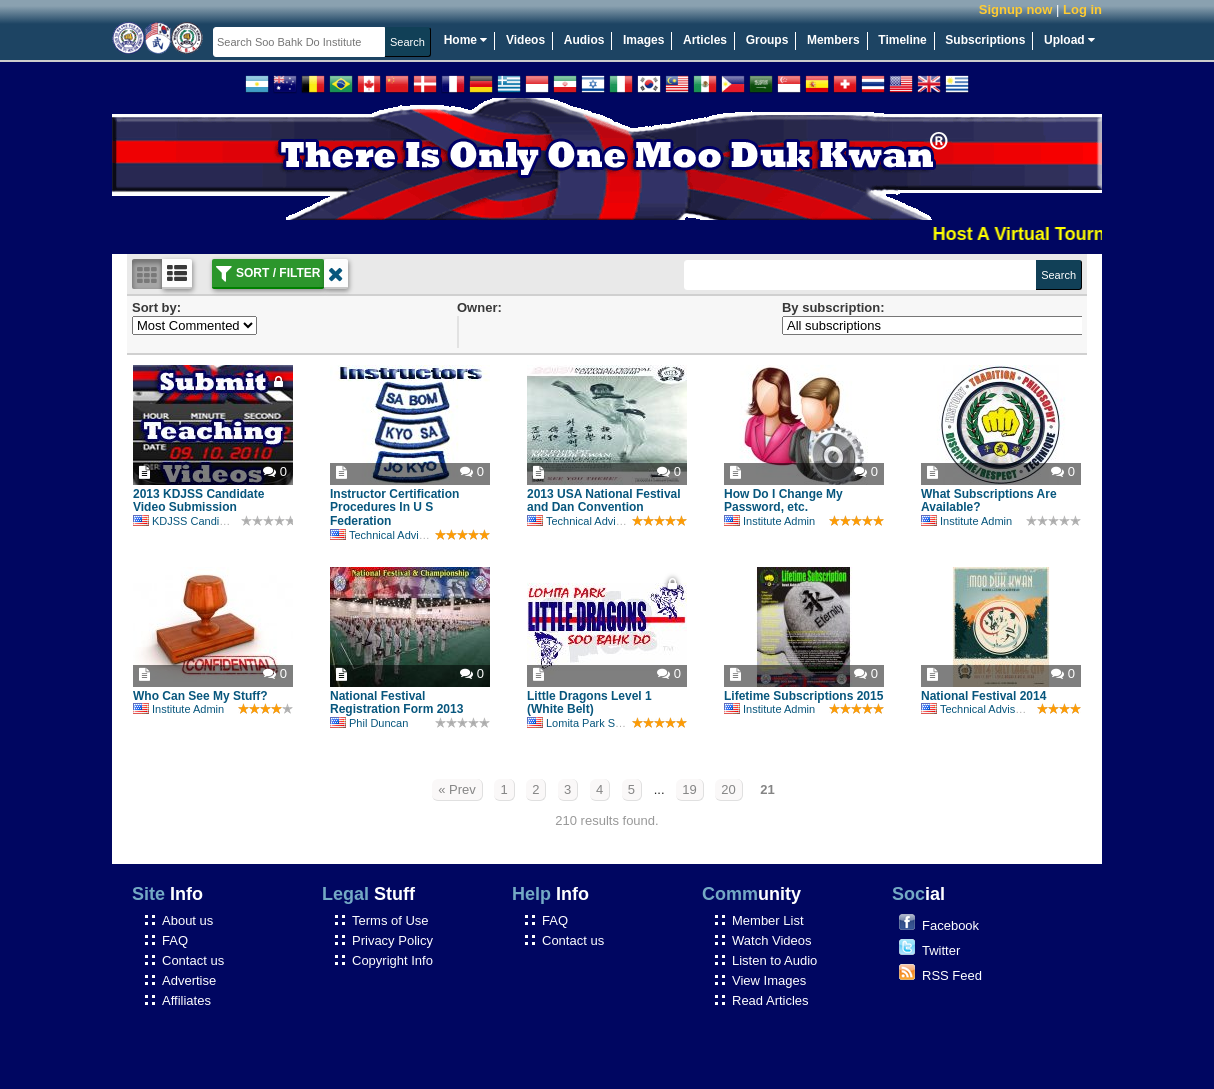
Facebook (950, 925)
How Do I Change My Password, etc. (783, 501)
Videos (525, 40)
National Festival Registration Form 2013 (396, 703)
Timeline (902, 40)
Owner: (479, 307)
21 (767, 789)
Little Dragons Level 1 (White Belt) (589, 703)
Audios (584, 40)
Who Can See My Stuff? (200, 696)
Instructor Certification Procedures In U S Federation (394, 508)
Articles (705, 40)
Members (833, 40)
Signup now (1016, 9)
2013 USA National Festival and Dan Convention (604, 501)
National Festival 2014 (983, 696)
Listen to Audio (774, 960)
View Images (769, 980)
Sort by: (156, 307)
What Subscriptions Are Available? (989, 501)
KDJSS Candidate (187, 521)
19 (689, 789)
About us (187, 920)
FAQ (175, 940)
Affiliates (186, 1000)
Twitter (941, 950)
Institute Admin (769, 521)
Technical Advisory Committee (413, 535)
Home (466, 40)
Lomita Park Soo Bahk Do (600, 723)
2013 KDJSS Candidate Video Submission (198, 501)
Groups (767, 40)
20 (728, 789)
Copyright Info (392, 960)
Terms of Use (390, 920)
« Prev (457, 789)
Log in (1082, 9)
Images (643, 40)
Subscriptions (985, 40)
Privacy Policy (392, 940)
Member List (768, 920)
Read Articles (770, 1000)
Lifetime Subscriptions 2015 (803, 696)
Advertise (189, 980)
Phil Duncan (369, 723)
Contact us (193, 960)
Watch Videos (772, 940)
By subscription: (833, 307)
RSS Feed (952, 975)
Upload (1069, 40)
